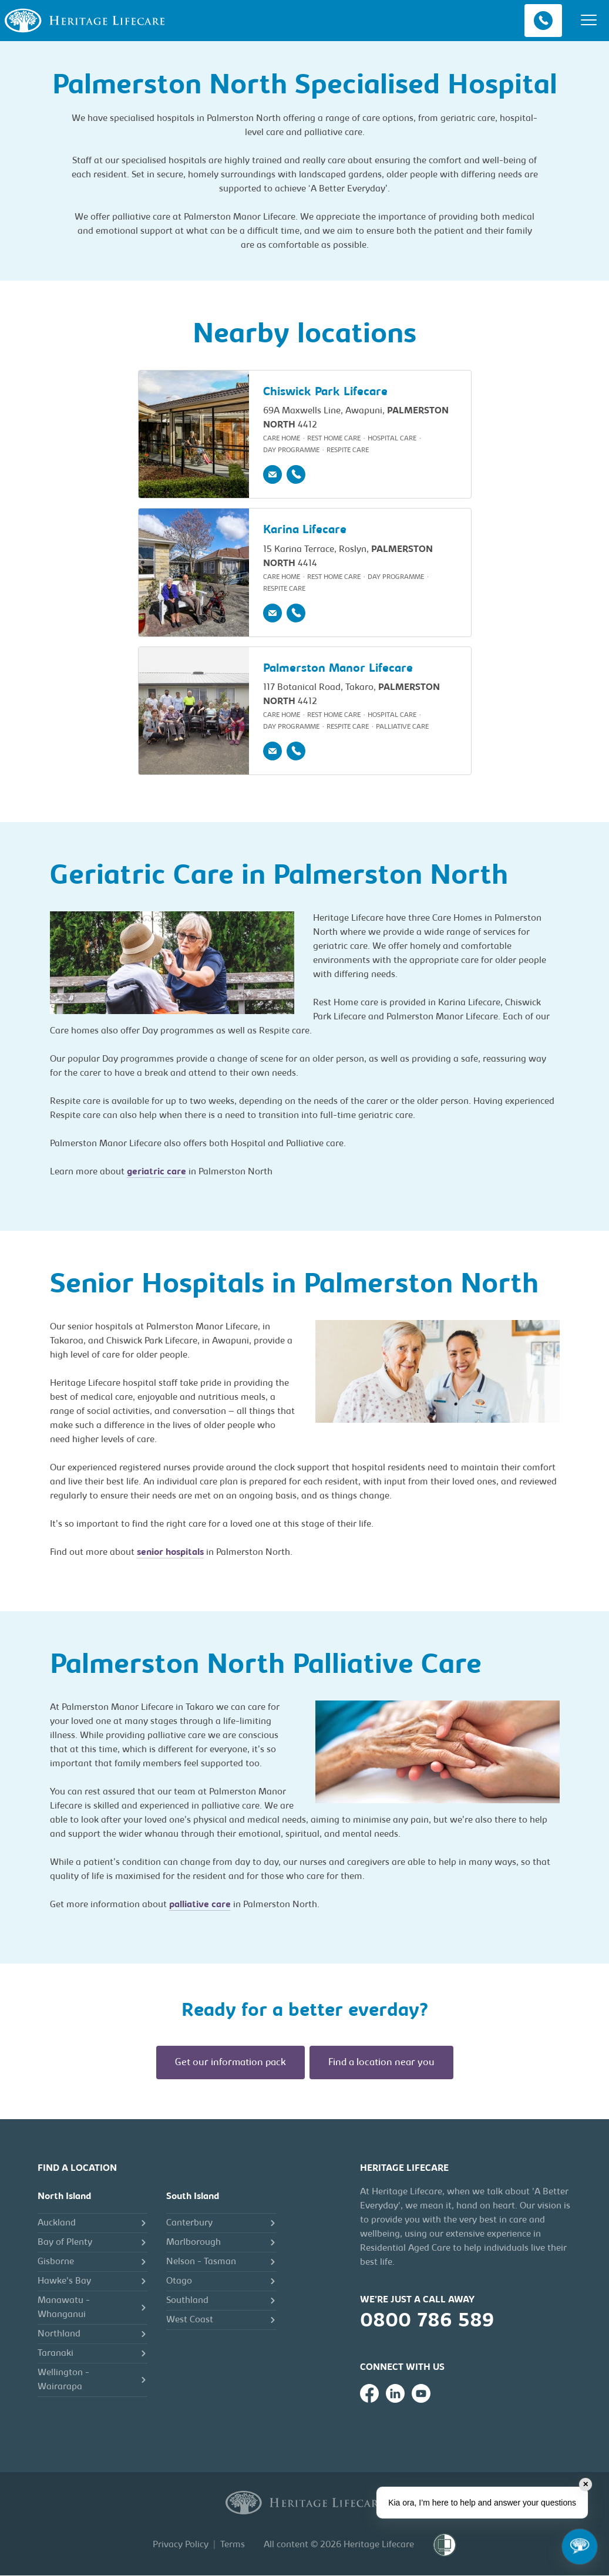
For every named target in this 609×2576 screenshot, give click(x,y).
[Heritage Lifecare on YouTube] (421, 2394)
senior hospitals (170, 1553)
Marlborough (193, 2243)
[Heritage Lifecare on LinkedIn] (395, 2394)
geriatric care (156, 1172)
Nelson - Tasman (201, 2262)
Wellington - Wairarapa (63, 2380)
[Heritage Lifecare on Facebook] (369, 2394)
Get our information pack (230, 2063)
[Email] (272, 475)
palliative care (200, 1905)
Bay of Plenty (65, 2243)
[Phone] (296, 475)
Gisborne (56, 2262)
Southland (187, 2301)
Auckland (57, 2223)
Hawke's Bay (64, 2282)
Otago (179, 2282)
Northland (59, 2334)
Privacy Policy (180, 2545)
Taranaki (55, 2354)
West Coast (189, 2320)
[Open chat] (579, 2546)
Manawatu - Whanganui (64, 2308)
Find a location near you (381, 2063)
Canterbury (189, 2223)
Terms (232, 2545)
